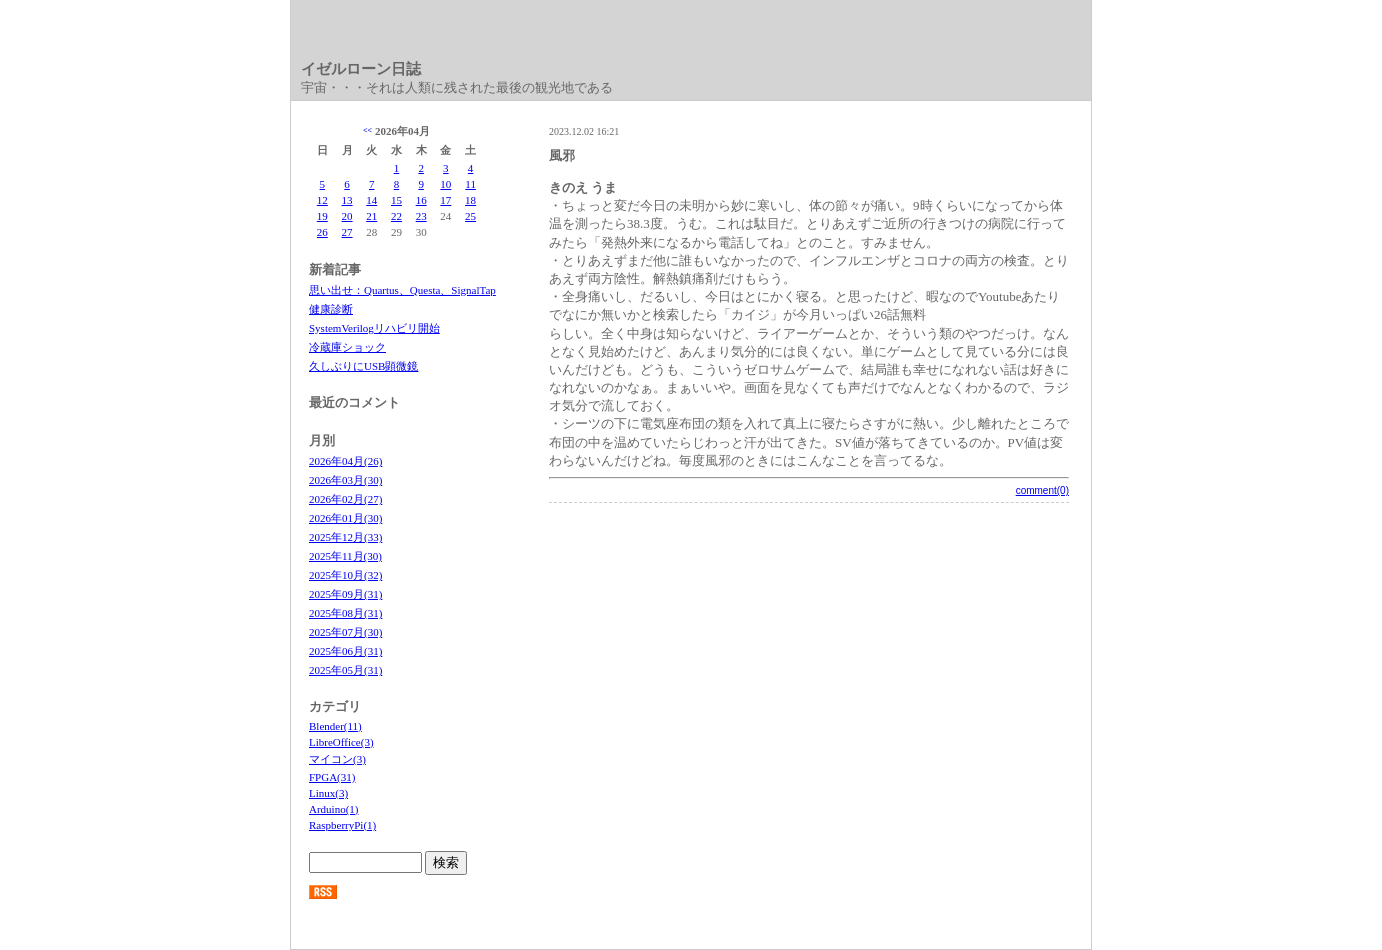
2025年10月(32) (345, 575)
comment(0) (1042, 490)
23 (421, 216)
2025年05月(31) (345, 670)
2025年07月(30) (345, 632)
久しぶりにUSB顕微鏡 (363, 366)
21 (371, 216)
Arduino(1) (334, 809)
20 (347, 216)
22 (396, 216)
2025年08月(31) (345, 613)
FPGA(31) (332, 777)
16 (421, 200)
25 (470, 216)
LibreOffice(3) (341, 742)
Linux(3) (328, 793)
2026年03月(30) (345, 480)
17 (445, 200)
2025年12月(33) (345, 537)
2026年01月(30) (345, 518)
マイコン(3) (337, 759)
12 (322, 200)
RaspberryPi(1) (342, 825)
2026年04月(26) (345, 461)
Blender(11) (335, 726)
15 (396, 200)
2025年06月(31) (345, 651)
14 (371, 200)
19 (322, 216)
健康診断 (331, 309)
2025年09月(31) (345, 594)
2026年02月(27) (345, 499)
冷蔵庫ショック (347, 347)
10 (445, 184)
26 (322, 232)
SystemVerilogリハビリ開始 (374, 328)
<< (367, 130)
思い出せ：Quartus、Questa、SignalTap (402, 290)
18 (470, 200)
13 (347, 200)
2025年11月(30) (345, 556)
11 (470, 184)
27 (347, 232)
